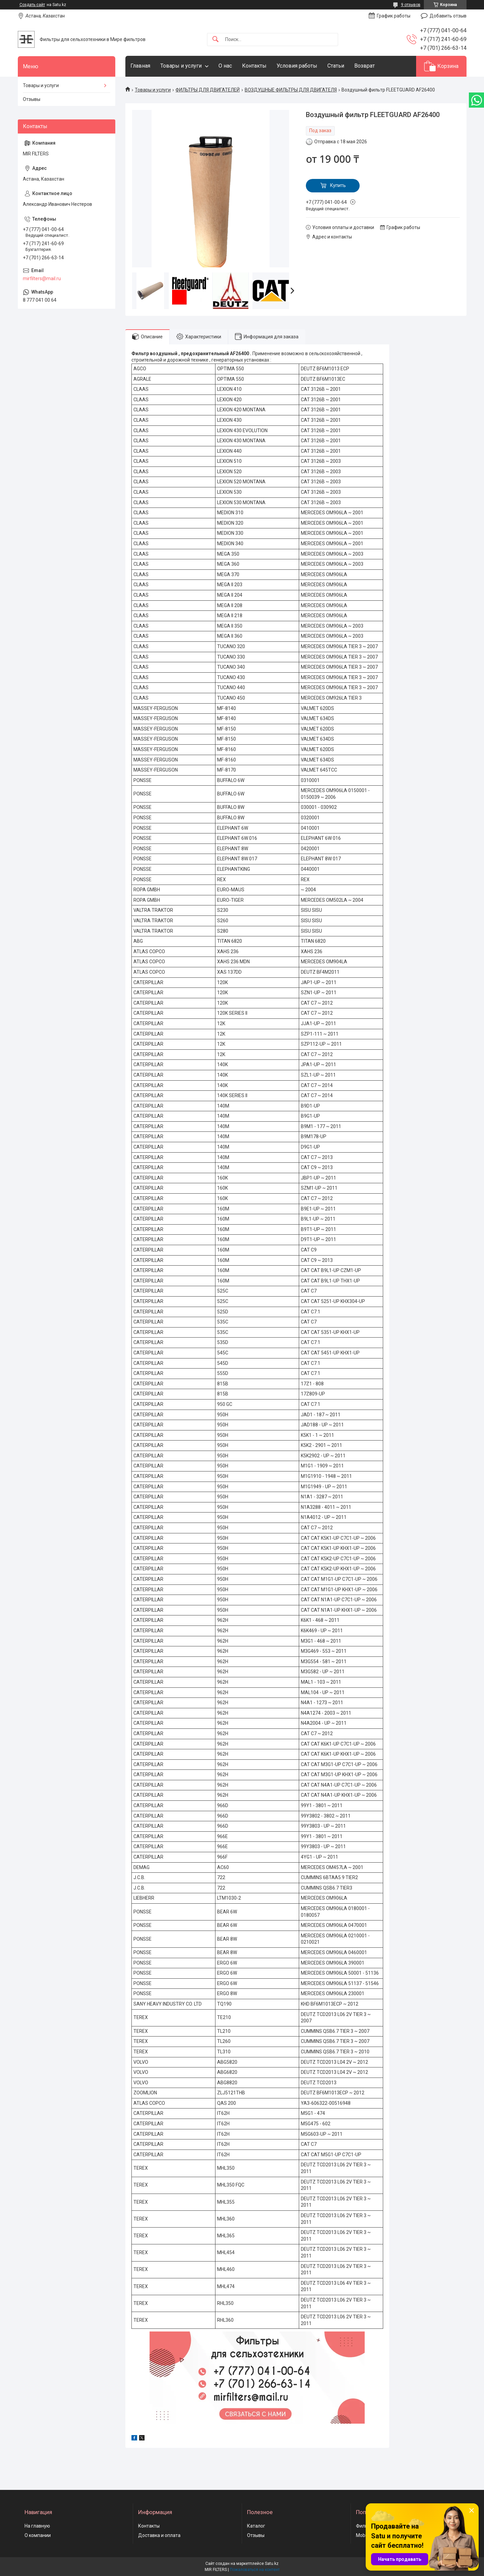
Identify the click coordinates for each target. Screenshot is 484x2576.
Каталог (256, 2526)
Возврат (364, 66)
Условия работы (297, 66)
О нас (225, 66)
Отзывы (31, 99)
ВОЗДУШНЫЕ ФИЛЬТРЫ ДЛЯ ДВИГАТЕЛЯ (291, 89)
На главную (37, 2526)
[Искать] (215, 39)
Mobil (361, 2535)
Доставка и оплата (159, 2535)
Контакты (254, 66)
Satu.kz (272, 2563)
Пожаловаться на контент (255, 2569)
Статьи (335, 66)
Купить (338, 185)
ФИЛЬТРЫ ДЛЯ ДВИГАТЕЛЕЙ (207, 89)
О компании (38, 2535)
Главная (140, 66)
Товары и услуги (181, 66)
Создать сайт (32, 4)
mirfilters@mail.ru (42, 278)
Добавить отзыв (448, 15)
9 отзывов (410, 4)
